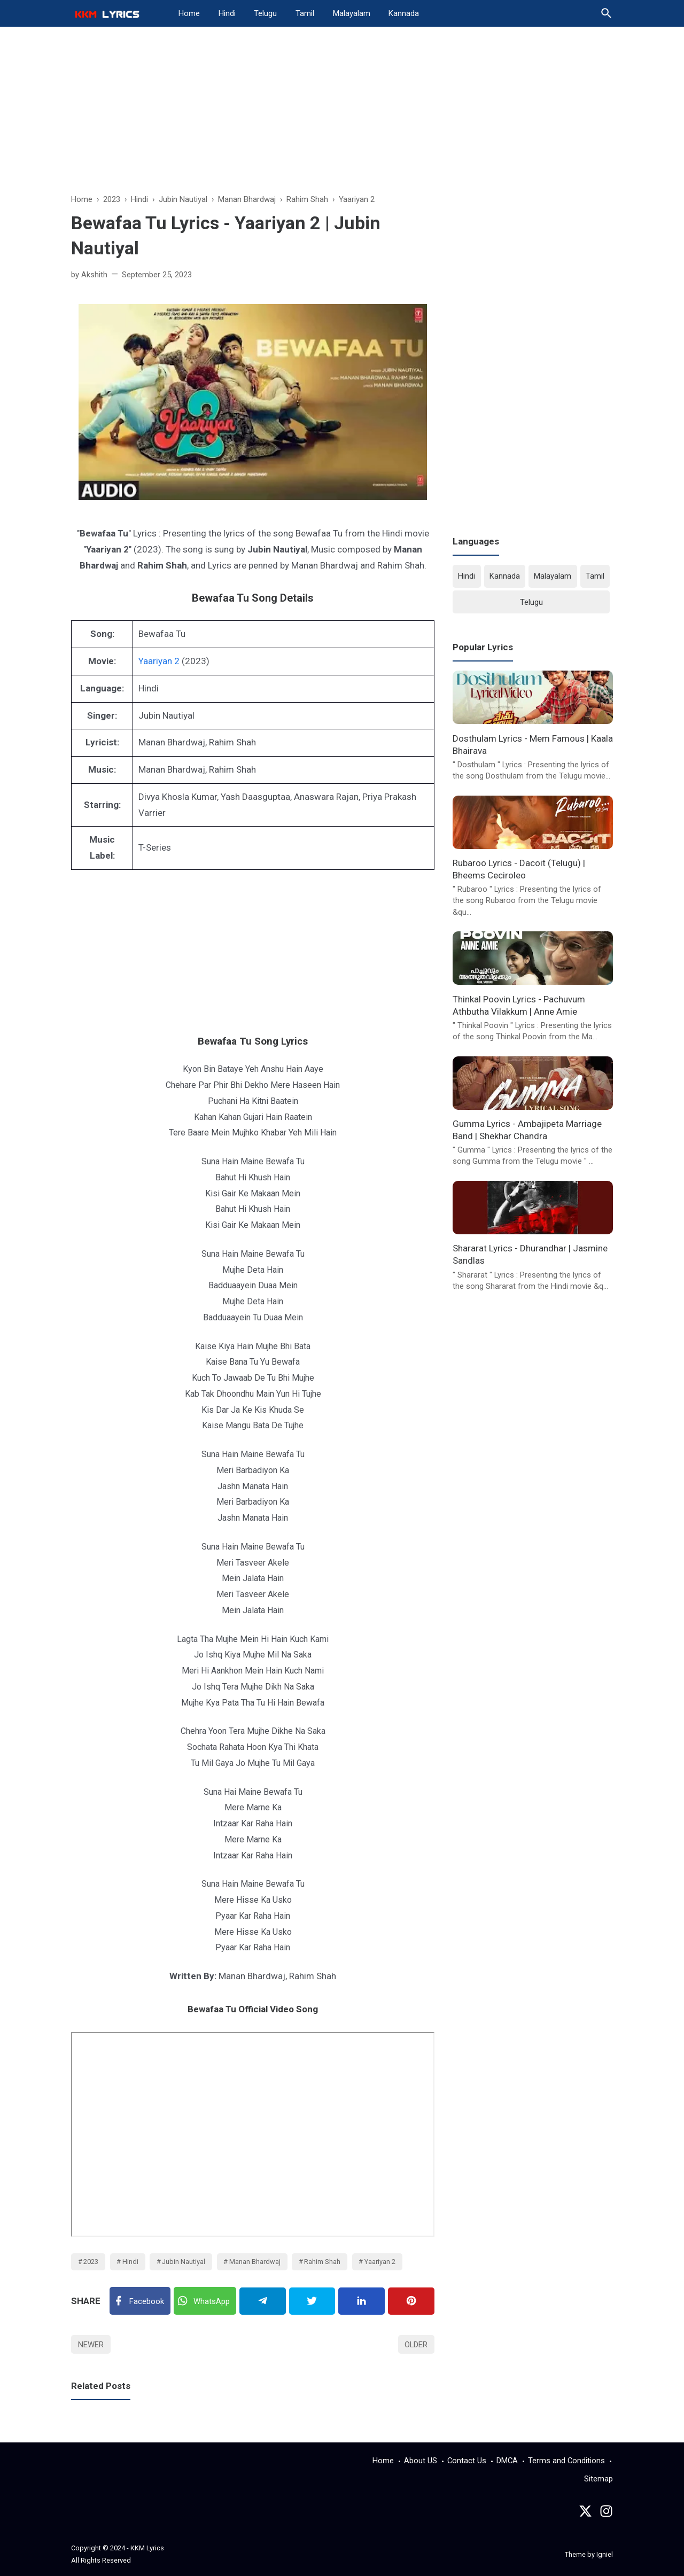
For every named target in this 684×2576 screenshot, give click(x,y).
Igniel (604, 2554)
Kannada (403, 13)
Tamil (305, 13)
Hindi (227, 13)
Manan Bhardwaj (255, 2262)
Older (416, 2344)
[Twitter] (205, 2301)
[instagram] (606, 2514)
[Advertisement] (342, 115)
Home (189, 13)
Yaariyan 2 (159, 661)
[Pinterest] (411, 2301)
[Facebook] (140, 2301)
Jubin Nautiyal (183, 2262)
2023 (90, 2262)
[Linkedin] (361, 2301)
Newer (91, 2344)
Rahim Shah (322, 2262)
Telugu (265, 13)
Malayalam (351, 13)
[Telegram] (262, 2301)
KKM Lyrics (147, 2548)
